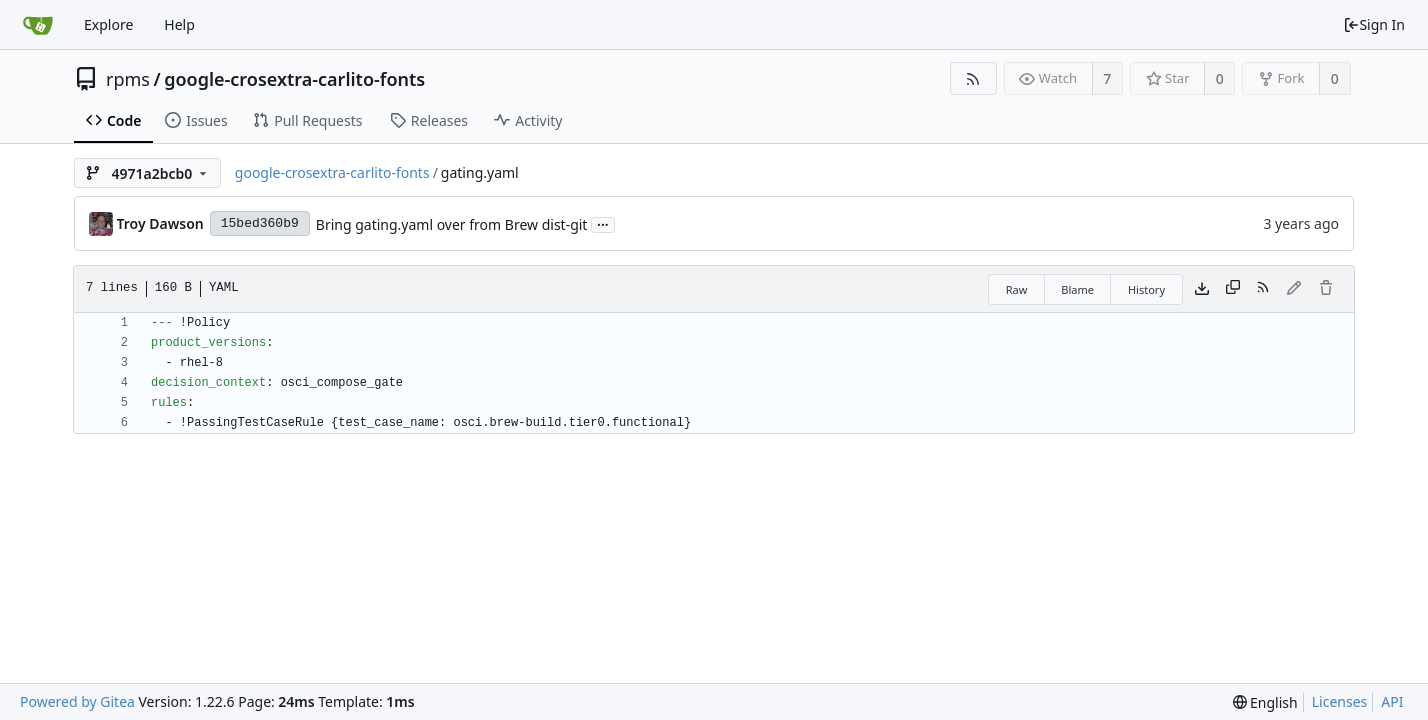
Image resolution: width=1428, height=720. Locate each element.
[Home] (38, 25)
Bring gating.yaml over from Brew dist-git (452, 224)
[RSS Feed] (973, 78)
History (1146, 289)
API (1392, 701)
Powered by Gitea (77, 701)
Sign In (1374, 24)
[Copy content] (1233, 289)
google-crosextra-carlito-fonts (294, 79)
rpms (128, 79)
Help (179, 24)
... (603, 223)
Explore (108, 24)
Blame (1077, 289)
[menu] (1265, 702)
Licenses (1340, 701)
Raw (1017, 289)
